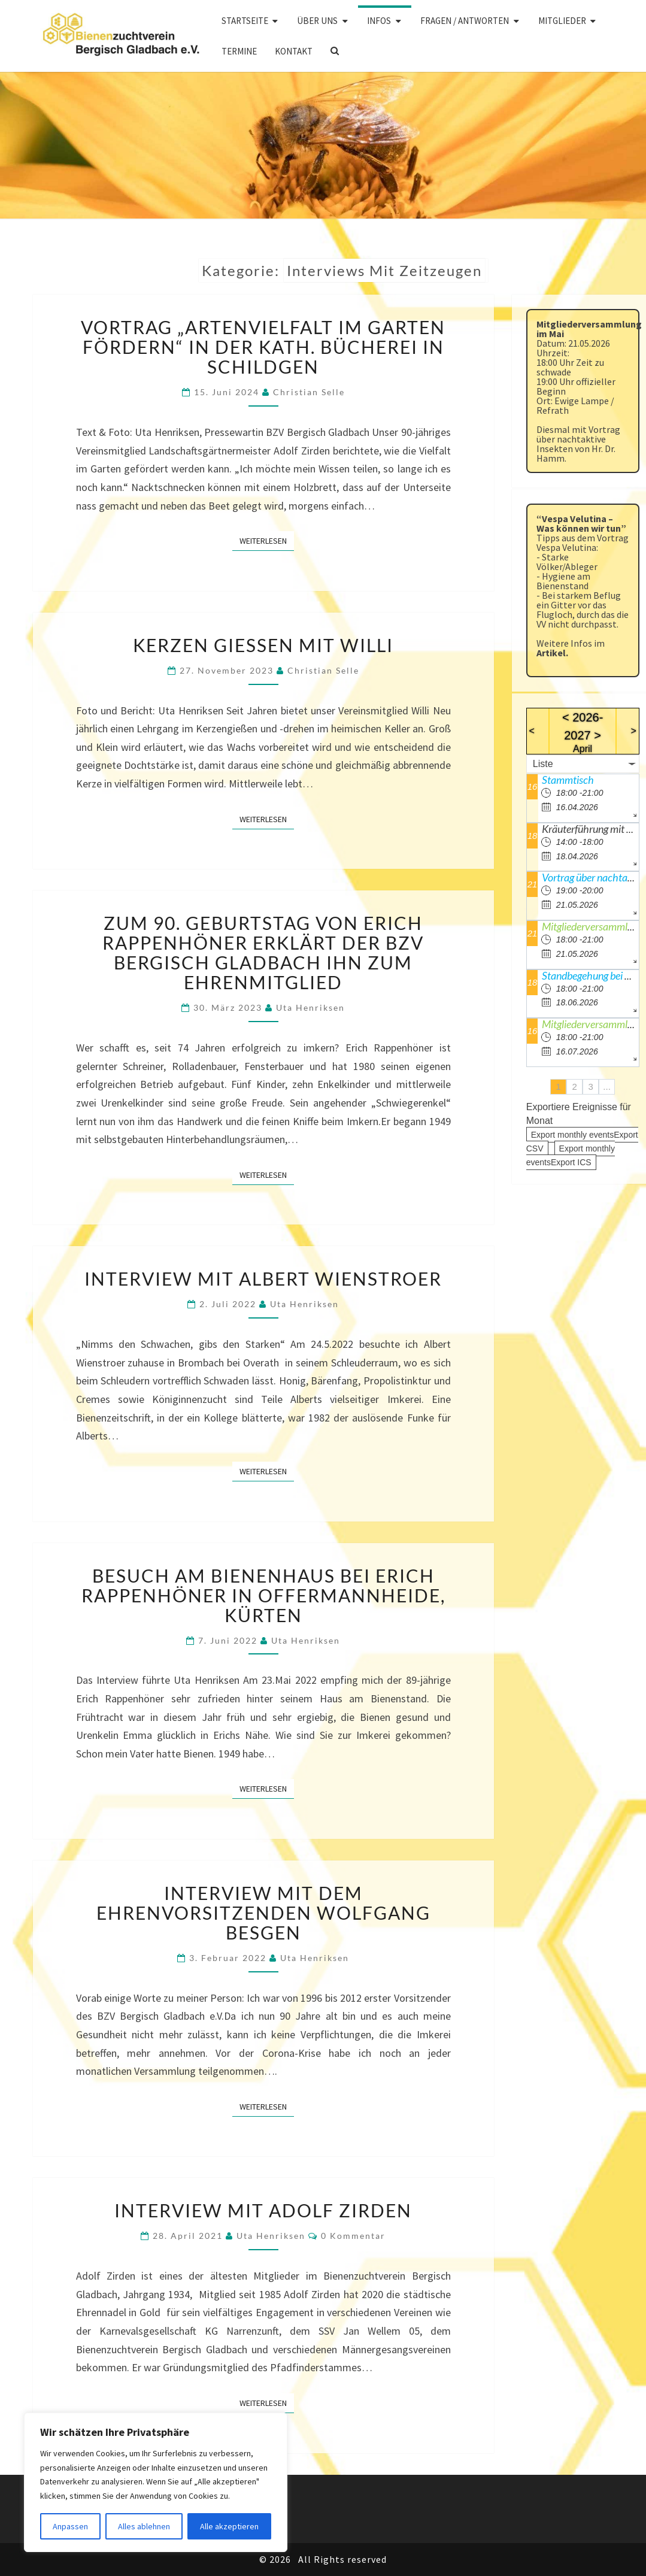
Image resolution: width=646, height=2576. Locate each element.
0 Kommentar (353, 2235)
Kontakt (294, 51)
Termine (239, 51)
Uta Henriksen (310, 1007)
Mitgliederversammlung (592, 1024)
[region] (155, 2482)
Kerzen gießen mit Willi (263, 645)
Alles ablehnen (144, 2526)
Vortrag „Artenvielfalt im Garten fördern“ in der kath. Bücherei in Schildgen (263, 346)
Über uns (317, 20)
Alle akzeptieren (229, 2526)
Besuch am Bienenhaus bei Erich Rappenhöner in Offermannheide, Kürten (263, 1595)
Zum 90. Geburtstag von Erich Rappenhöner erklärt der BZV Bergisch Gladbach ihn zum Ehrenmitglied (263, 952)
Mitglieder (562, 20)
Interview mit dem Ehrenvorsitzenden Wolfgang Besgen (263, 1912)
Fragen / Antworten (464, 20)
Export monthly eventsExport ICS (570, 1155)
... (607, 1086)
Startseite (245, 20)
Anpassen (70, 2526)
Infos (379, 20)
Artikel (551, 653)
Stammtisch (568, 779)
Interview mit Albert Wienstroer (263, 1278)
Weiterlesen (266, 540)
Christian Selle (309, 392)
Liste (543, 764)
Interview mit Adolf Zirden (263, 2210)
